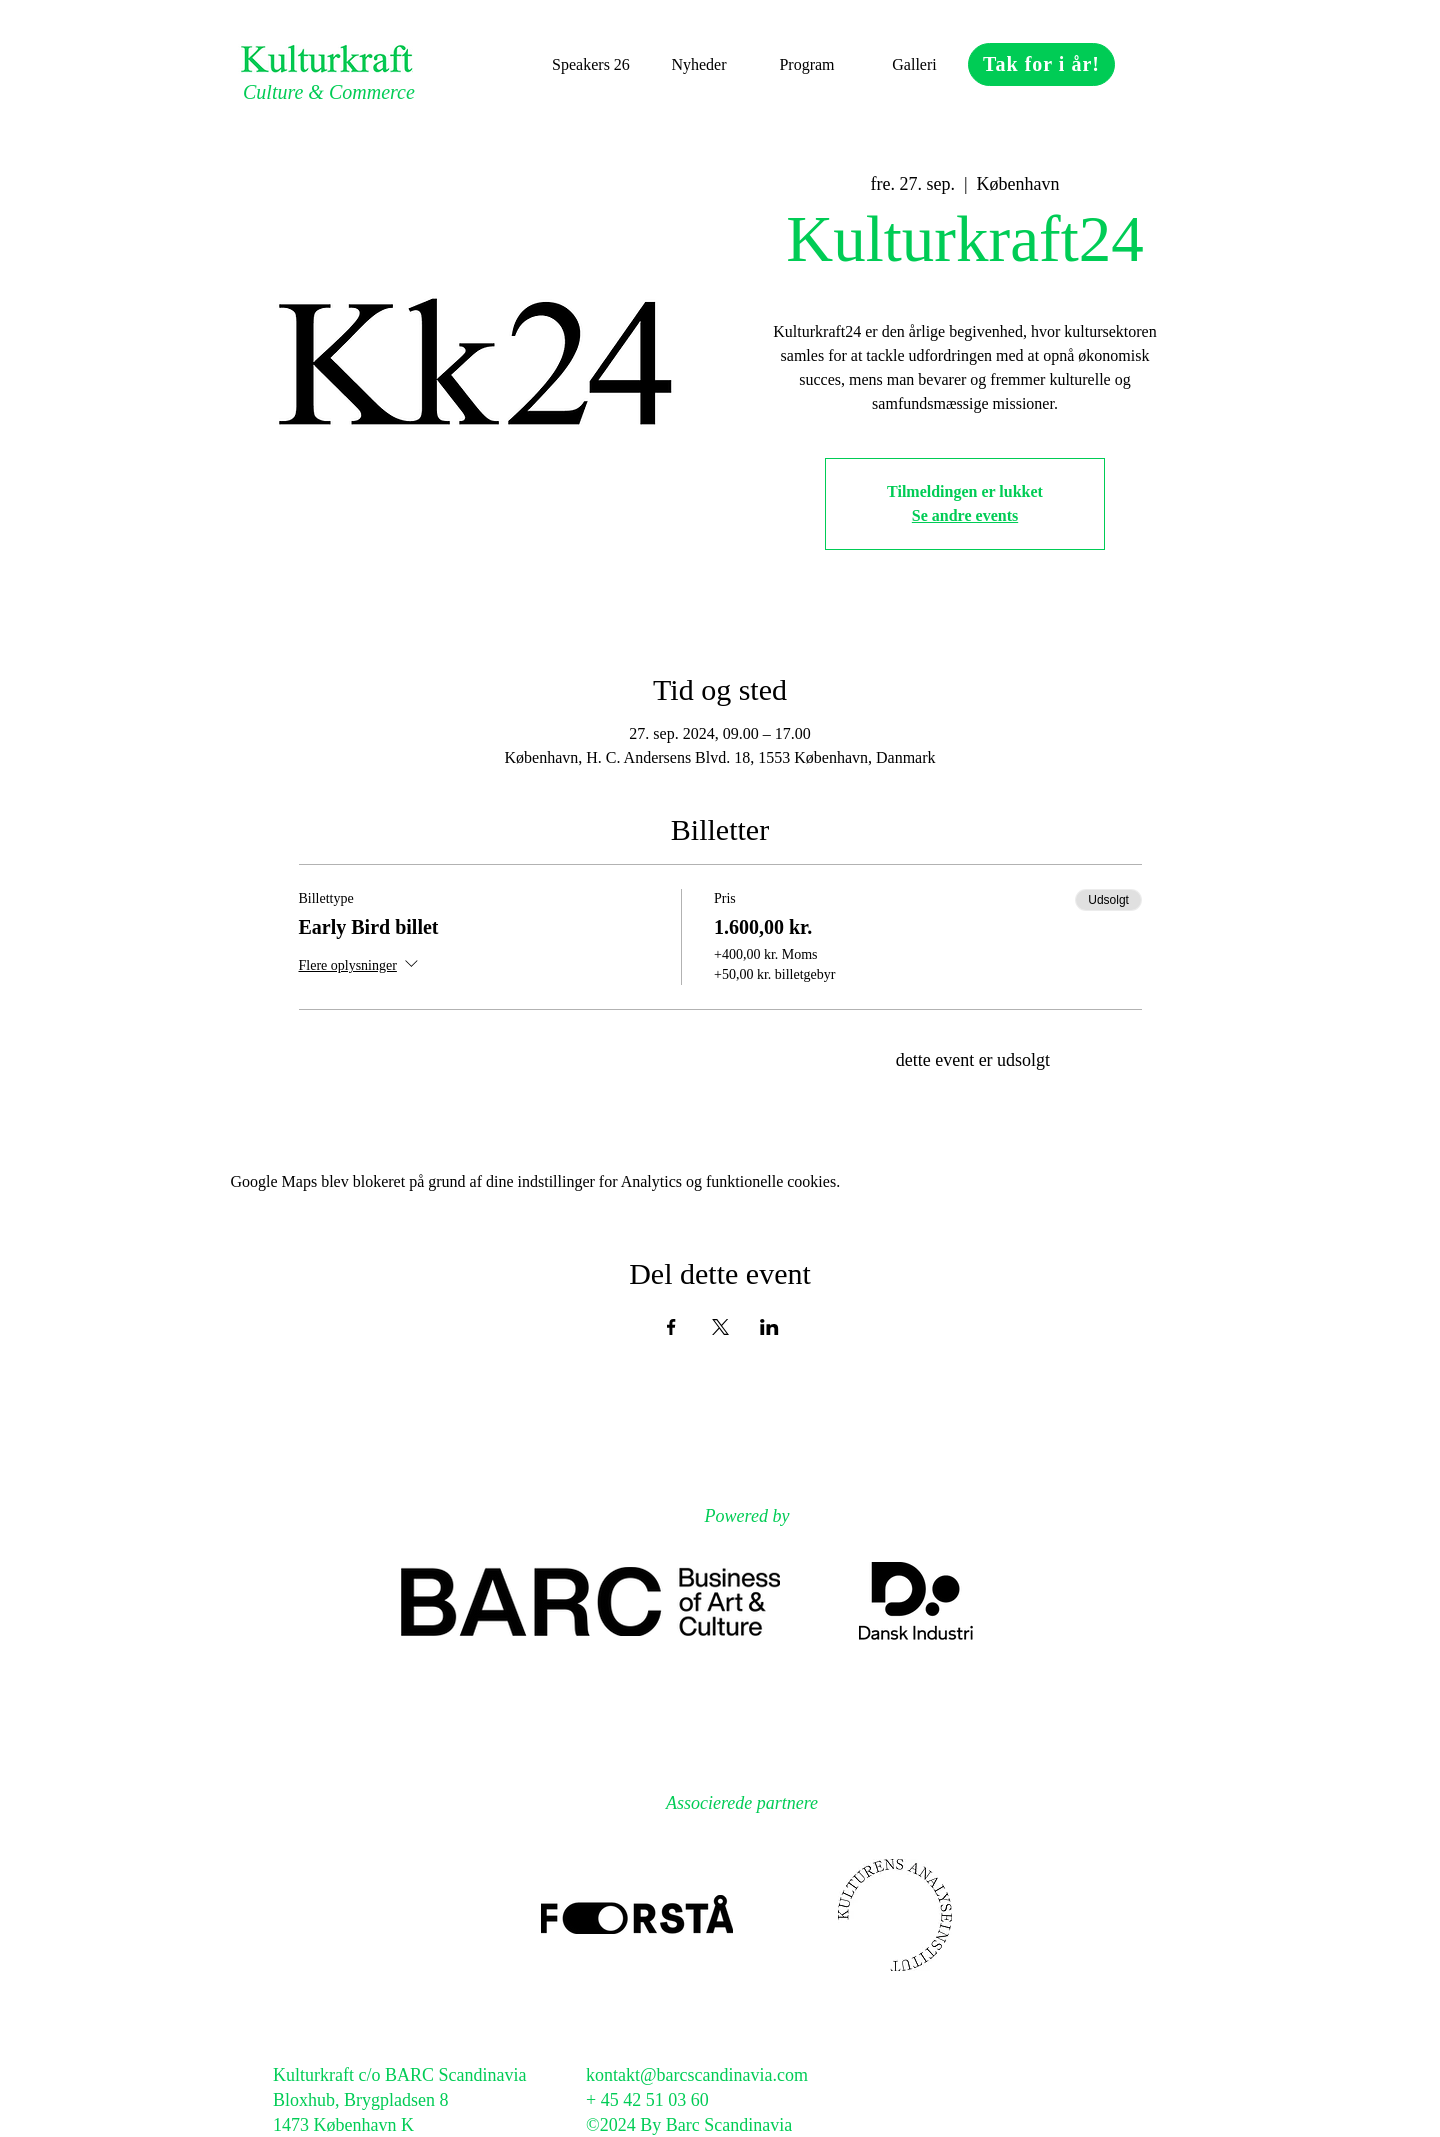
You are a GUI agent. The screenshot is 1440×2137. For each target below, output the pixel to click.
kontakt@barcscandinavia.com (697, 2075)
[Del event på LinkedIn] (769, 1327)
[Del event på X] (720, 1327)
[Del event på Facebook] (671, 1327)
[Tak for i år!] (1041, 64)
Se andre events (965, 515)
